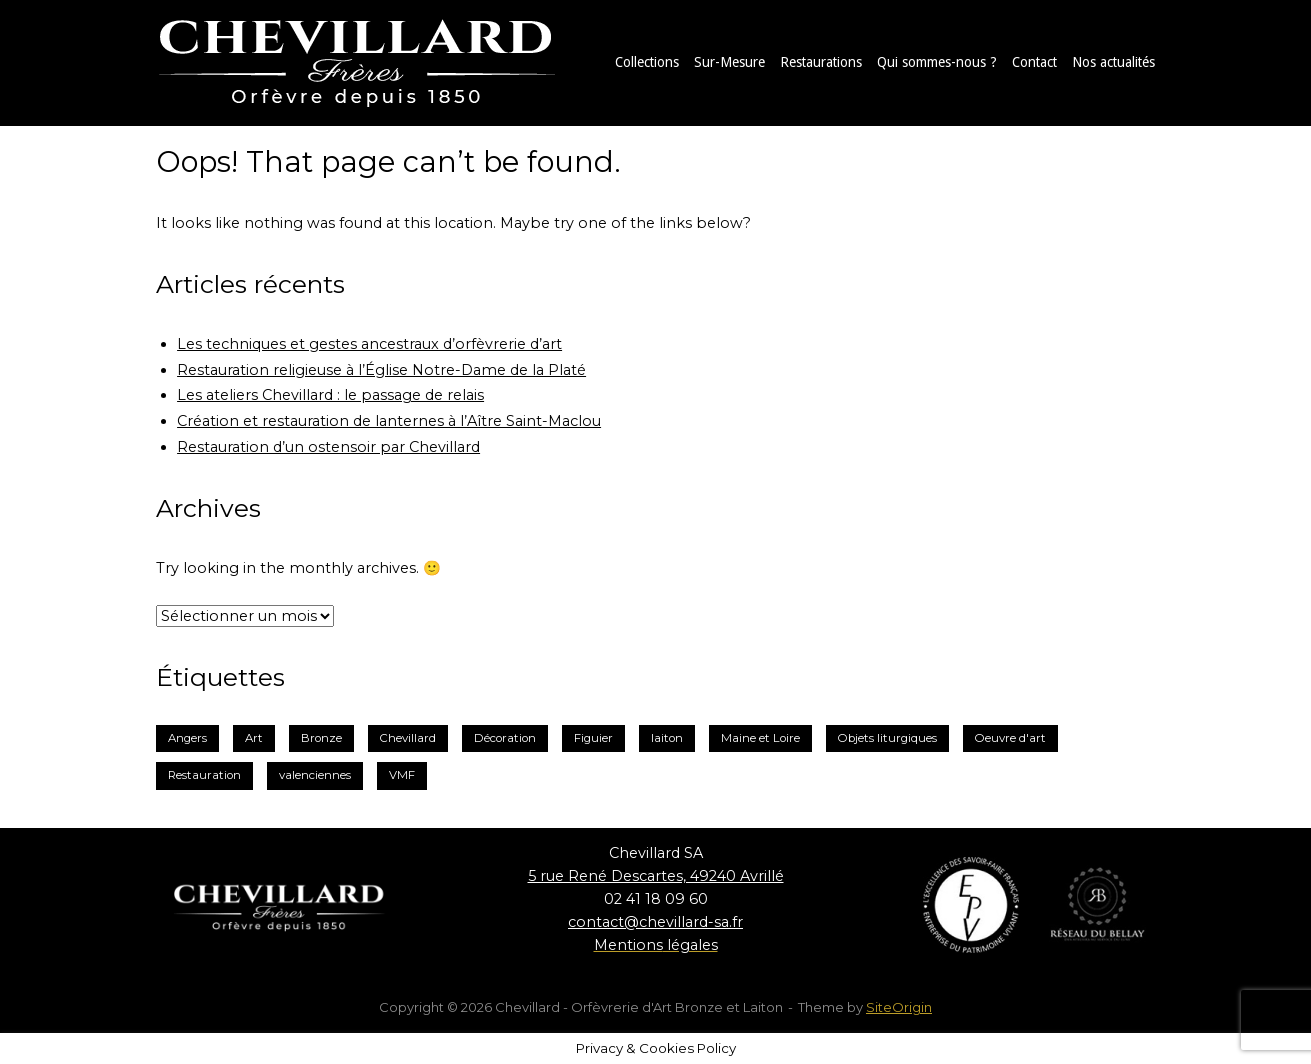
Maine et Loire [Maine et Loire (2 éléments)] (760, 738)
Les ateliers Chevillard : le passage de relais (330, 395)
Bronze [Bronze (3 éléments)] (321, 738)
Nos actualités (1113, 62)
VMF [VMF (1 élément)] (402, 775)
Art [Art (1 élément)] (254, 738)
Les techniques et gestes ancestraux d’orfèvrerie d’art (369, 344)
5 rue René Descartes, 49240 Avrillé (656, 876)
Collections (647, 62)
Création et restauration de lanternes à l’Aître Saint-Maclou (389, 421)
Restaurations (821, 62)
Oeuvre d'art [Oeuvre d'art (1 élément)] (1010, 738)
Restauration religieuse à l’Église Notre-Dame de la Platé (381, 370)
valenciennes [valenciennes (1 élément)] (315, 775)
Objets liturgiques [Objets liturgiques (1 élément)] (887, 738)
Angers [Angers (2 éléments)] (187, 738)
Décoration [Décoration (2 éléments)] (505, 738)
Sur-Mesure (729, 62)
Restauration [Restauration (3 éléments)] (204, 775)
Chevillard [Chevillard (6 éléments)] (408, 738)
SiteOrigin (899, 1007)
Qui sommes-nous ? (937, 62)
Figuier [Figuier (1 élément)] (593, 738)
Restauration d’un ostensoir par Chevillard (328, 447)
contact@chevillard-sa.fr (655, 922)
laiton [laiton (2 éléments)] (667, 738)
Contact (1034, 62)
